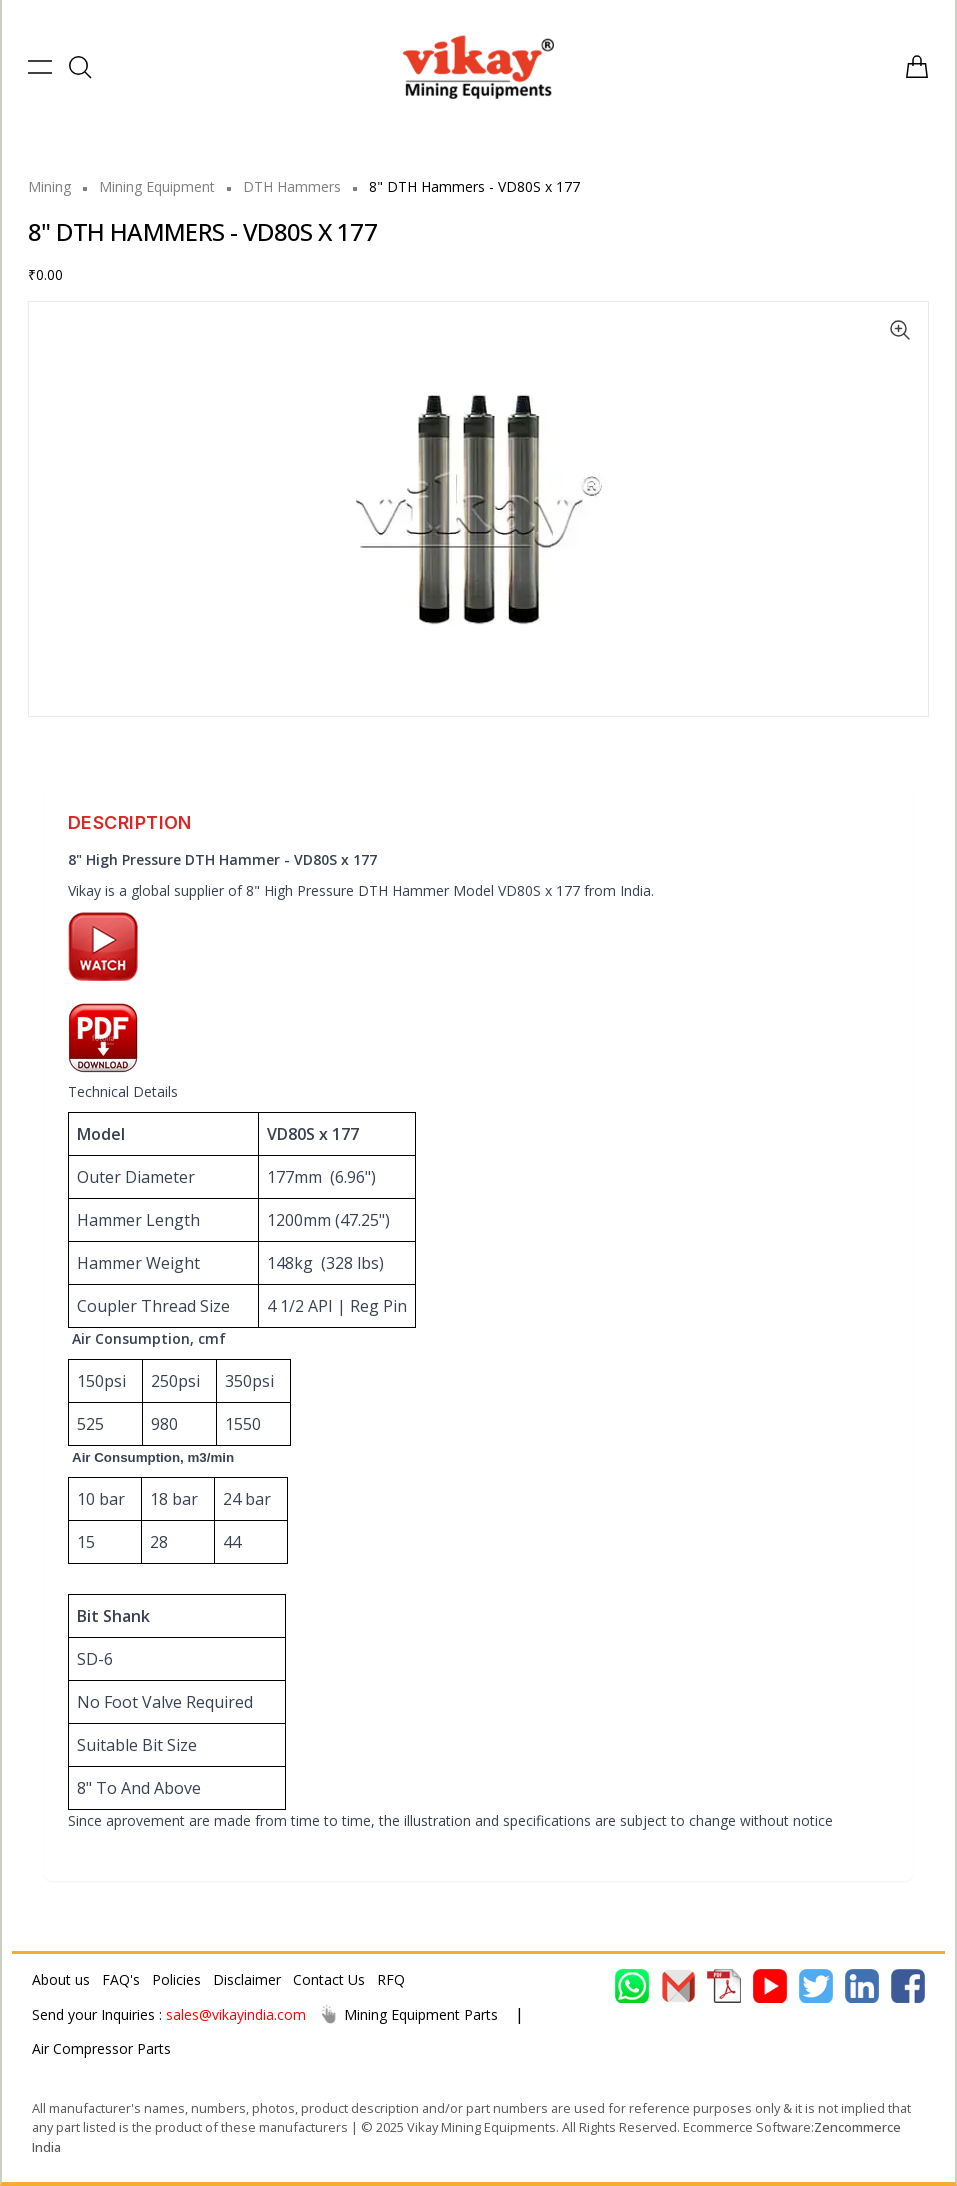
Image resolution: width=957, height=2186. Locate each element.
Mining (49, 186)
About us (61, 1979)
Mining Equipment (157, 186)
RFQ (391, 1979)
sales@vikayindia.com (236, 2014)
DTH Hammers (292, 186)
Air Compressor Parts (101, 2048)
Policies (176, 1979)
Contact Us (329, 1979)
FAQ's (121, 1979)
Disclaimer (247, 1979)
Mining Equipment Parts (408, 2014)
